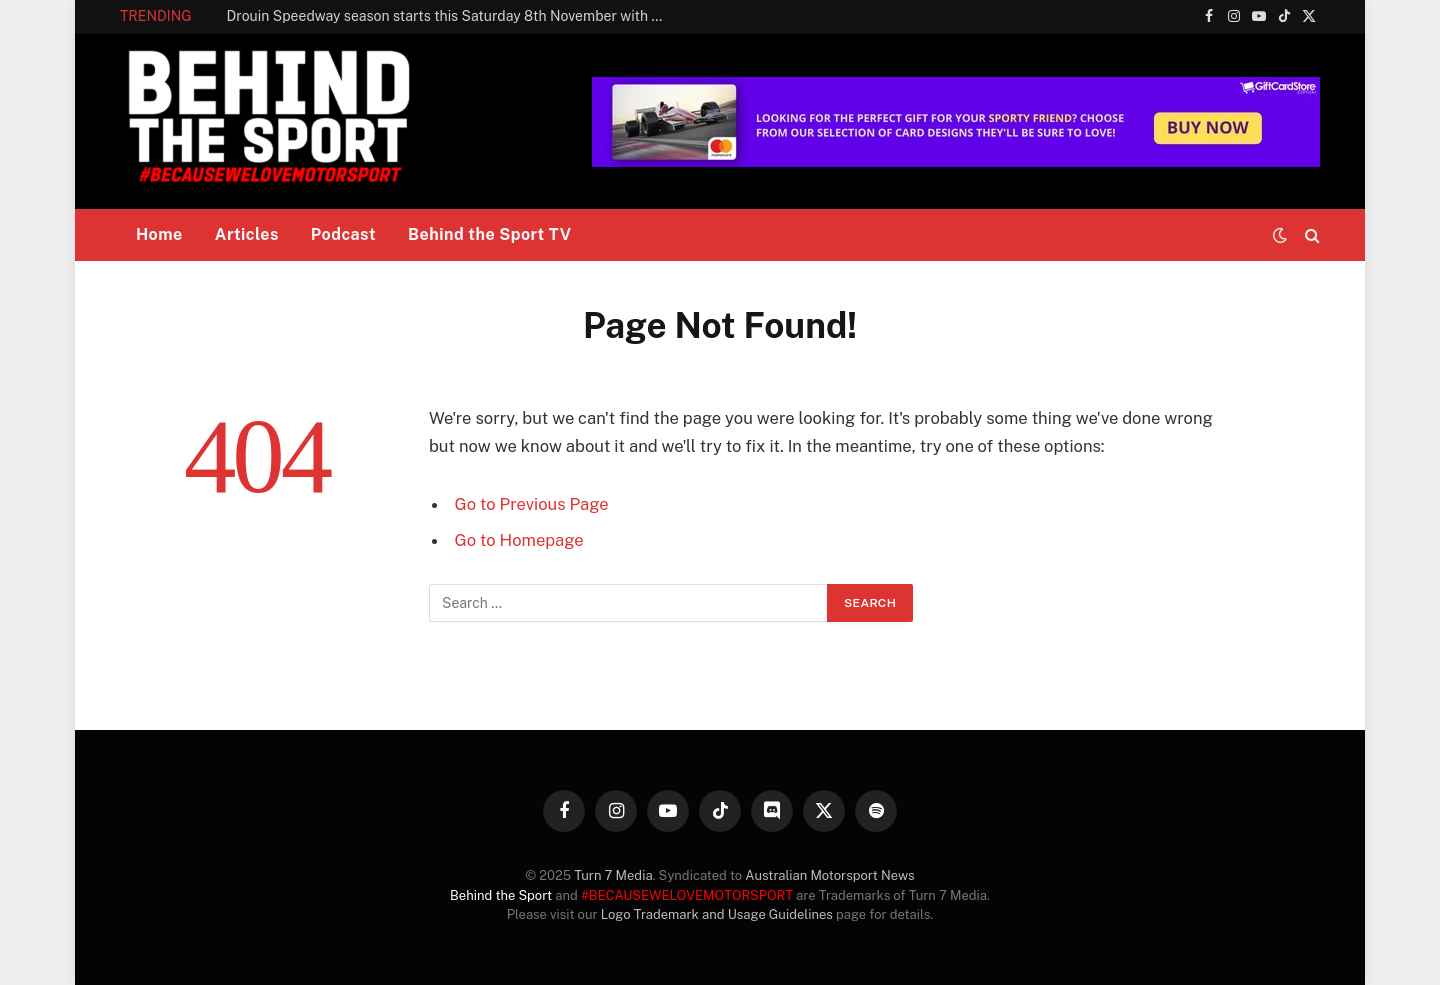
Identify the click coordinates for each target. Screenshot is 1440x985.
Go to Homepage (519, 540)
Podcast (343, 234)
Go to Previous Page (532, 504)
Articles (247, 234)
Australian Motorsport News (829, 875)
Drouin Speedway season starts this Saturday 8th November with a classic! (452, 16)
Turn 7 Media (613, 875)
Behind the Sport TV (489, 234)
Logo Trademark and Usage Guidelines (717, 914)
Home (159, 234)
